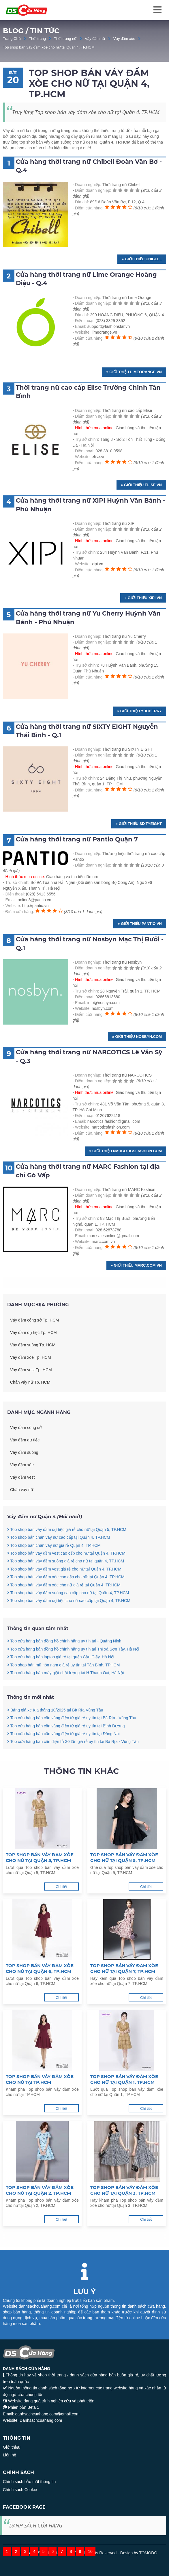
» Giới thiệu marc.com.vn (136, 1265)
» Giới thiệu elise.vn (141, 485)
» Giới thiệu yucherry (139, 711)
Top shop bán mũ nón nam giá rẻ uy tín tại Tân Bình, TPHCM (63, 1691)
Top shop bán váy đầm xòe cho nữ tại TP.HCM (40, 2079)
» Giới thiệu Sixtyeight (139, 824)
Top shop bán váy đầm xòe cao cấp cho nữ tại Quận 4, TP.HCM (66, 1603)
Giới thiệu (11, 2447)
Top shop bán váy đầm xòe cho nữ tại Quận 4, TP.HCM (49, 47)
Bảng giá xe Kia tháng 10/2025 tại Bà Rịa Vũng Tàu (55, 1736)
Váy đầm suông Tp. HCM (32, 1371)
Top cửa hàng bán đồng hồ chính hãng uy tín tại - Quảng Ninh (64, 1667)
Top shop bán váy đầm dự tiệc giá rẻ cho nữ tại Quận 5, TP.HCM (66, 1556)
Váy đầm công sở (26, 1454)
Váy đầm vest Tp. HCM (31, 1396)
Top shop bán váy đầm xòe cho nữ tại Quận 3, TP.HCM (124, 2190)
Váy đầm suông (24, 1479)
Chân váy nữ (21, 1516)
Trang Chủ (12, 38)
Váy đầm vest (22, 1503)
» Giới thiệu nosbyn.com (137, 1036)
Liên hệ (9, 2455)
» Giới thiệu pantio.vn (140, 923)
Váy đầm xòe (124, 38)
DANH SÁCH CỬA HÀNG (35, 2525)
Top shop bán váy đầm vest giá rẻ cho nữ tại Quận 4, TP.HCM (64, 1595)
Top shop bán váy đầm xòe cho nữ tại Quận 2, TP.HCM (40, 2190)
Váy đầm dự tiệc (25, 1466)
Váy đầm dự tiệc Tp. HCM (33, 1359)
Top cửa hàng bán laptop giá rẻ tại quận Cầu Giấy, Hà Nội (60, 1683)
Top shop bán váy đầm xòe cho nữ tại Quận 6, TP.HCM (40, 1968)
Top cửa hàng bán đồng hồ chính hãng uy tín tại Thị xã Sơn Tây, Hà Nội (73, 1675)
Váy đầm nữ (95, 38)
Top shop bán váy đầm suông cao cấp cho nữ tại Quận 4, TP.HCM (68, 1619)
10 (90, 2551)
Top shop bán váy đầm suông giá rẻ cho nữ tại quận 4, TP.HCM (65, 1587)
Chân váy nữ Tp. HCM (30, 1408)
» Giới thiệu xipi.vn (143, 598)
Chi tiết (61, 1886)
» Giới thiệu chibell (142, 259)
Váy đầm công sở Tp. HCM (34, 1346)
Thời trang (37, 38)
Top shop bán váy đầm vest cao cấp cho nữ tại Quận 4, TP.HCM (66, 1579)
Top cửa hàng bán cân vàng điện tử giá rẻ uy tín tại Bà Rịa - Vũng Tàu (71, 1744)
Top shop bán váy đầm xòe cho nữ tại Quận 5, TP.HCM (40, 1857)
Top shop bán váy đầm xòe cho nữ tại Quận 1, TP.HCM (124, 2079)
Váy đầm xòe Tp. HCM (30, 1384)
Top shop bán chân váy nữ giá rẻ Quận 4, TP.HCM (54, 1572)
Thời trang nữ (65, 38)
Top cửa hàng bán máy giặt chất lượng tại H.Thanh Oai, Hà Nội (65, 1699)
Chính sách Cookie (20, 2489)
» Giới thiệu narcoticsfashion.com (125, 1151)
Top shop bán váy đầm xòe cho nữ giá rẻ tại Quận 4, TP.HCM (64, 1611)
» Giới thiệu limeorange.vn (134, 372)
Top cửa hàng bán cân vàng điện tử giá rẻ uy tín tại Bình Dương (66, 1752)
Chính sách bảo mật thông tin (29, 2481)
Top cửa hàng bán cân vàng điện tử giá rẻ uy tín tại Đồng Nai (63, 1760)
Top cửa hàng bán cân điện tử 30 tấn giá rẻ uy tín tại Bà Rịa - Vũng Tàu (73, 1768)
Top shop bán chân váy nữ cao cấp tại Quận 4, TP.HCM (58, 1564)
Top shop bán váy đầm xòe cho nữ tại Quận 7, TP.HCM (124, 1968)
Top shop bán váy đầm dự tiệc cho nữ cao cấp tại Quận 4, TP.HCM (68, 1627)
